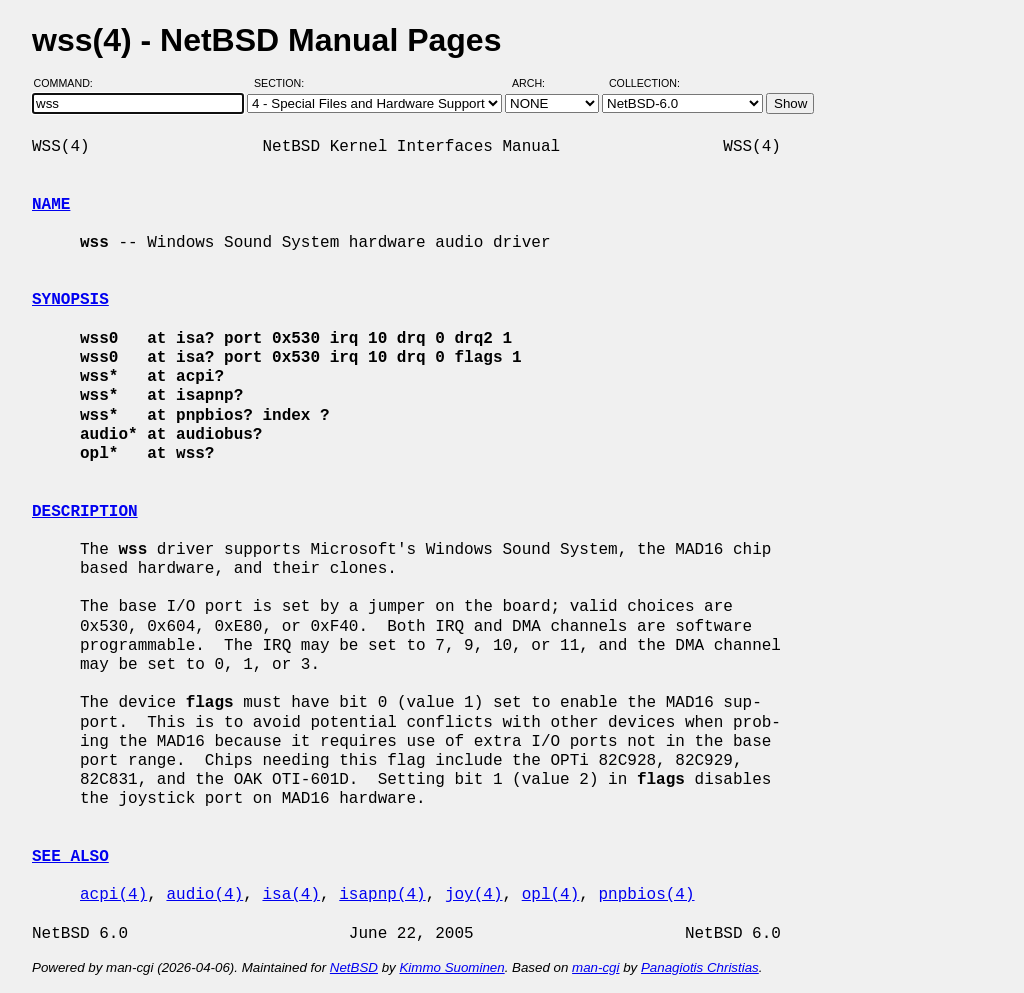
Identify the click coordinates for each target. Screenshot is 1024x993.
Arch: (537, 83)
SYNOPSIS (70, 300)
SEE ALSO (70, 857)
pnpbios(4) (646, 895)
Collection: (644, 83)
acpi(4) (113, 895)
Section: (283, 83)
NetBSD (354, 967)
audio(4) (204, 895)
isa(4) (291, 895)
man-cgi (595, 967)
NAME (51, 205)
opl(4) (551, 895)
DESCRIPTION (85, 512)
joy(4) (474, 895)
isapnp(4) (382, 895)
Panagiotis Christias (700, 967)
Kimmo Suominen (451, 967)
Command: (69, 83)
